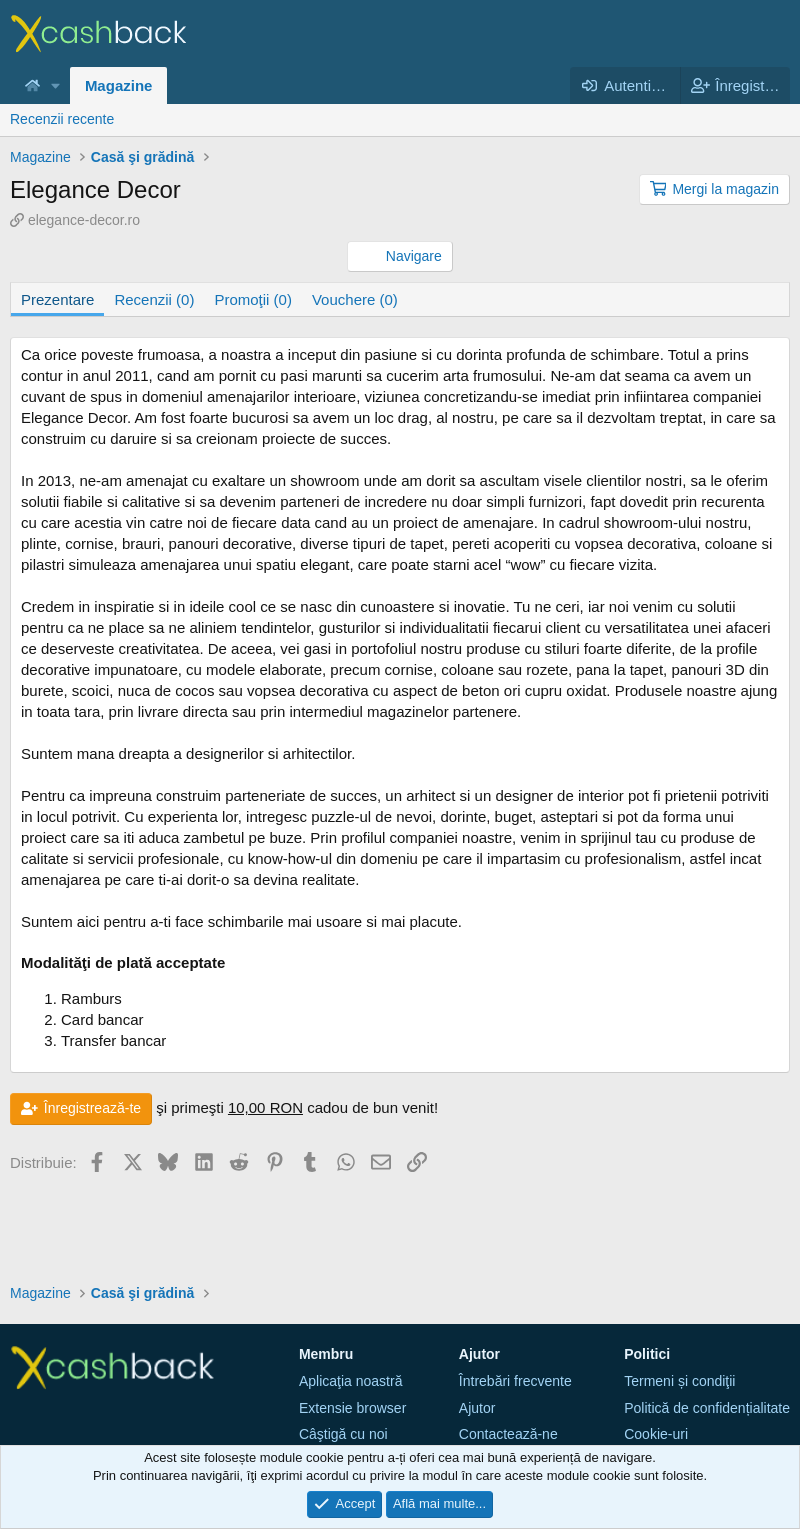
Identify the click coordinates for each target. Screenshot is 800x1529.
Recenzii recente (62, 119)
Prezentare (57, 299)
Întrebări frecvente (515, 1381)
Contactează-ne (508, 1434)
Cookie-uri (656, 1434)
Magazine (119, 85)
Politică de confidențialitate (707, 1408)
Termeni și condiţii (679, 1381)
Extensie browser (352, 1408)
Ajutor (477, 1408)
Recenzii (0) (154, 299)
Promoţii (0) (253, 299)
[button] (56, 85)
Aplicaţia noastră (351, 1381)
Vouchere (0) (355, 299)
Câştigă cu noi (343, 1434)
